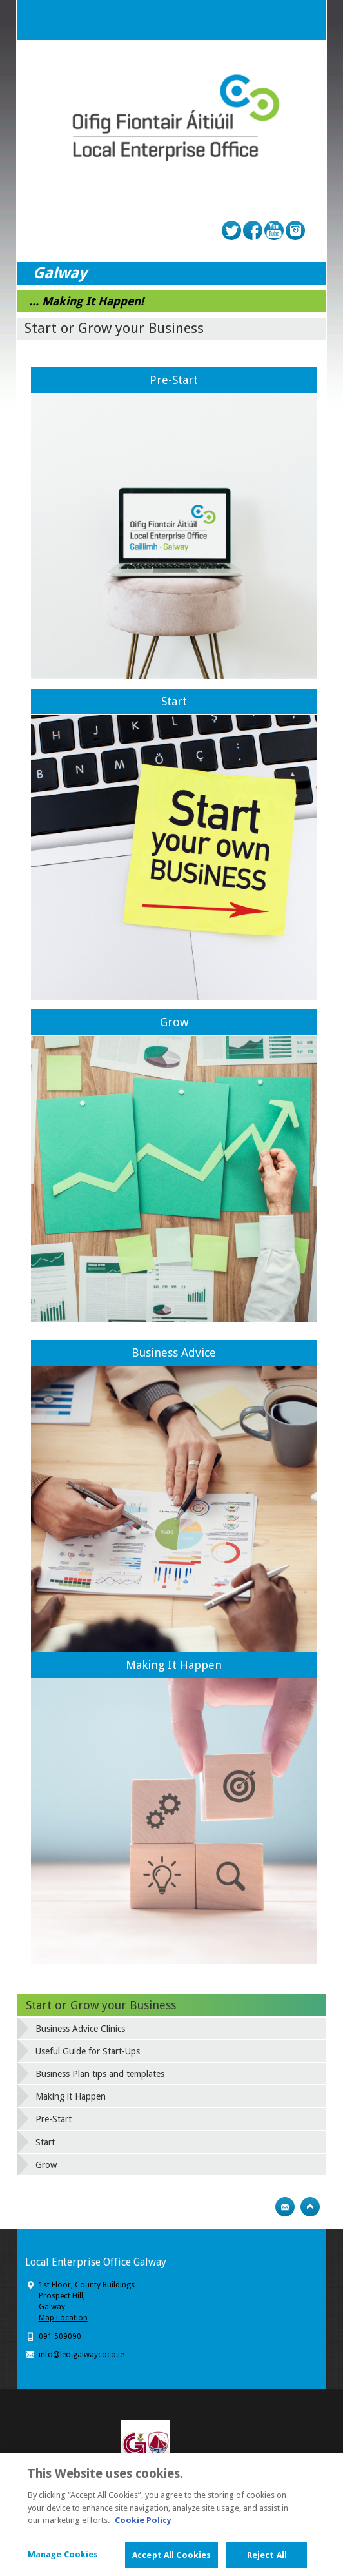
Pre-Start (174, 380)
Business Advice (174, 1352)
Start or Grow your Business (101, 2005)
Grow (174, 1022)
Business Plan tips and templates (99, 2074)
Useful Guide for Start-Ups (87, 2051)
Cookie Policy (143, 2523)
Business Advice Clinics (80, 2028)
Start (174, 701)
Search (279, 20)
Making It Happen (174, 1665)
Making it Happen (70, 2096)
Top (310, 2206)
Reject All (267, 2558)
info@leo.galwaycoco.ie (81, 2354)
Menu (305, 20)
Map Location (63, 2317)
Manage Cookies (63, 2557)
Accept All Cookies (171, 2558)
